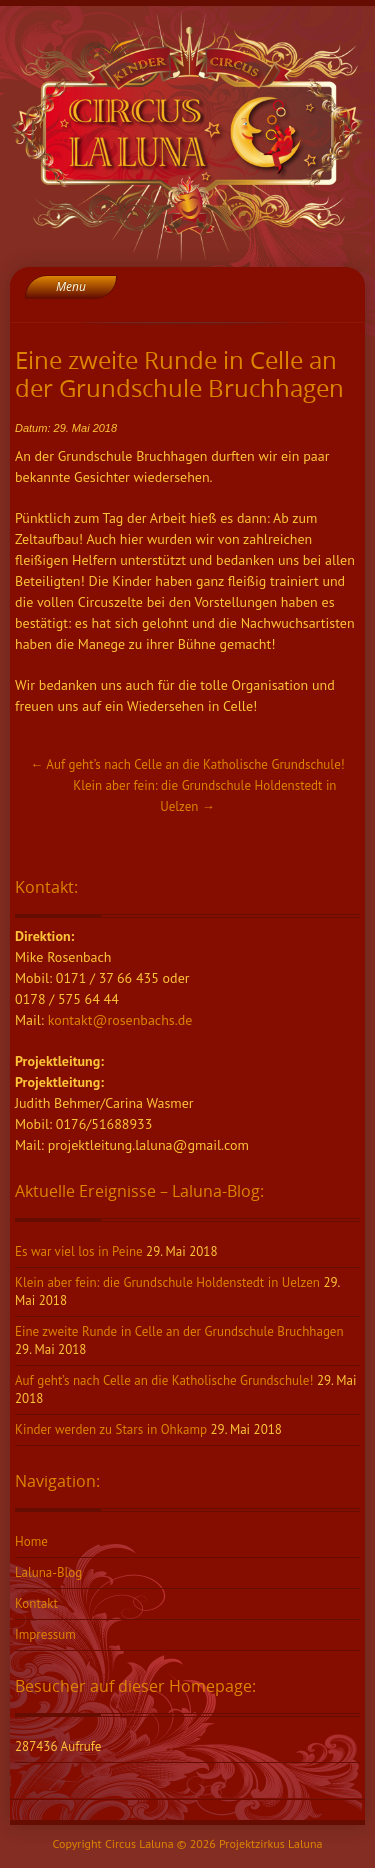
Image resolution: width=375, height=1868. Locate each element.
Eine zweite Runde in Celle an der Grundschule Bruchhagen (179, 1331)
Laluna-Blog (48, 1572)
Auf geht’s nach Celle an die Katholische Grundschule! (187, 764)
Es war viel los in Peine (79, 1251)
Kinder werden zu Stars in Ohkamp (111, 1429)
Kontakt (36, 1603)
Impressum (45, 1634)
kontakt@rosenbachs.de (120, 1020)
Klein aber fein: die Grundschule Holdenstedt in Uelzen (167, 1282)
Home (31, 1541)
